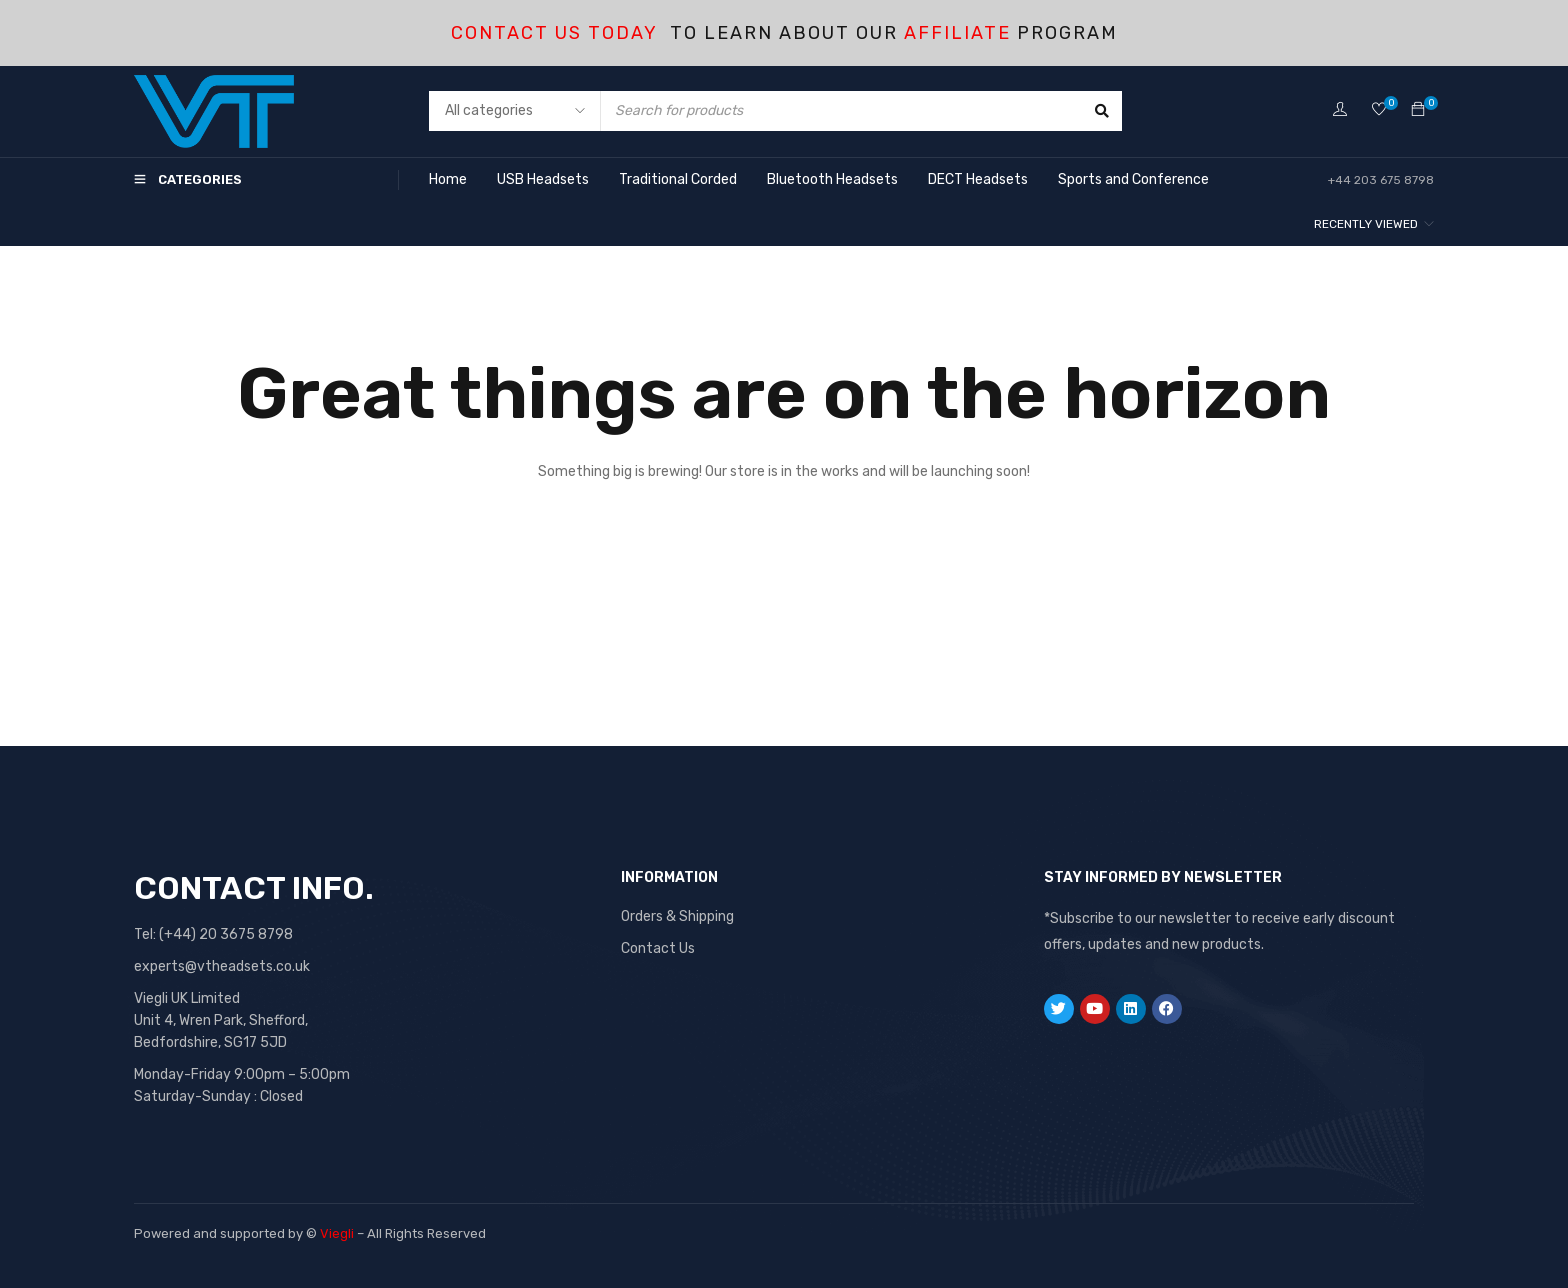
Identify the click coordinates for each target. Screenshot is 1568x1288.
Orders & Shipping (677, 916)
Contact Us (658, 948)
